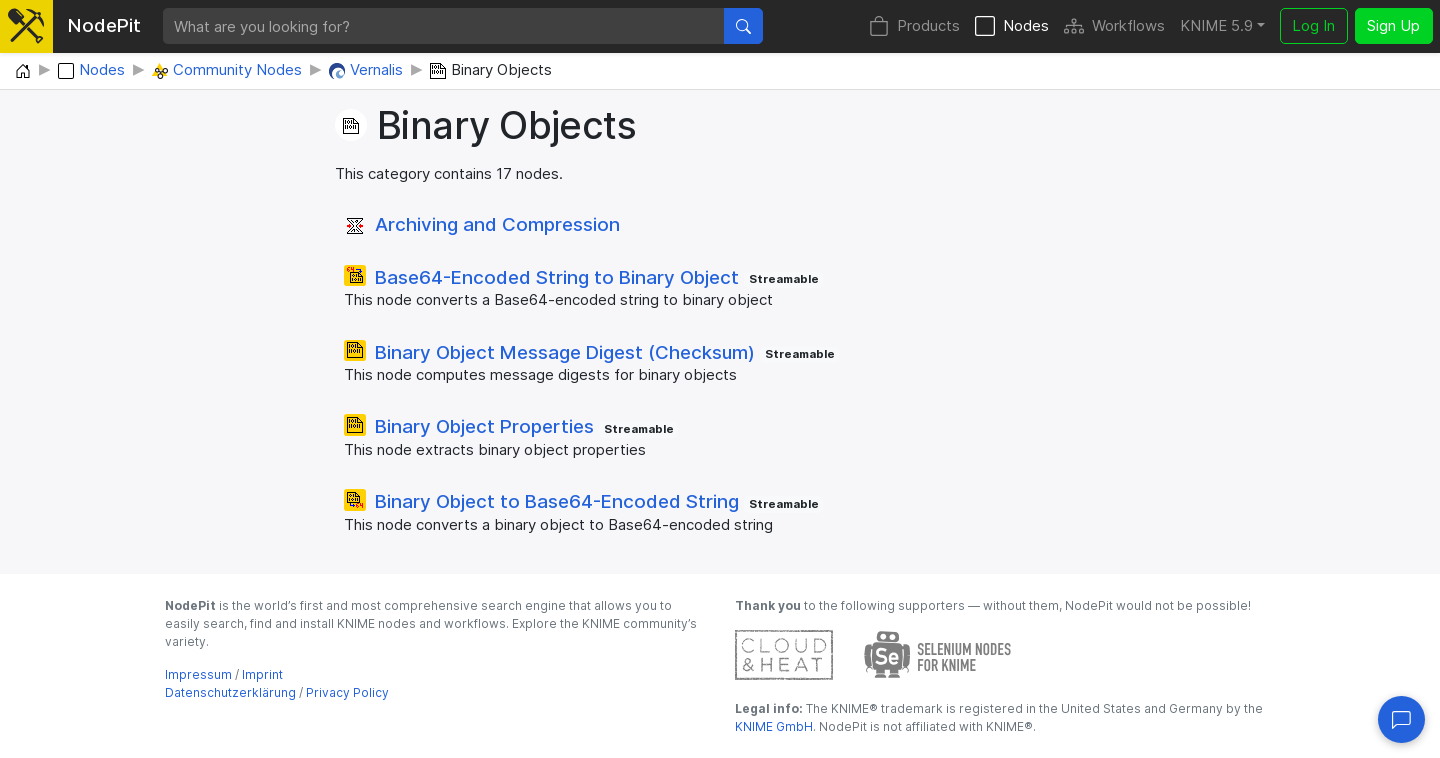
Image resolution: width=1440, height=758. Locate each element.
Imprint (262, 674)
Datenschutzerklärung (230, 692)
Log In (1313, 25)
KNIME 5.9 (1216, 25)
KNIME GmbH (774, 726)
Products (914, 26)
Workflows (1114, 26)
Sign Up (1393, 25)
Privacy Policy (347, 692)
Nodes (1012, 26)
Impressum (198, 674)
